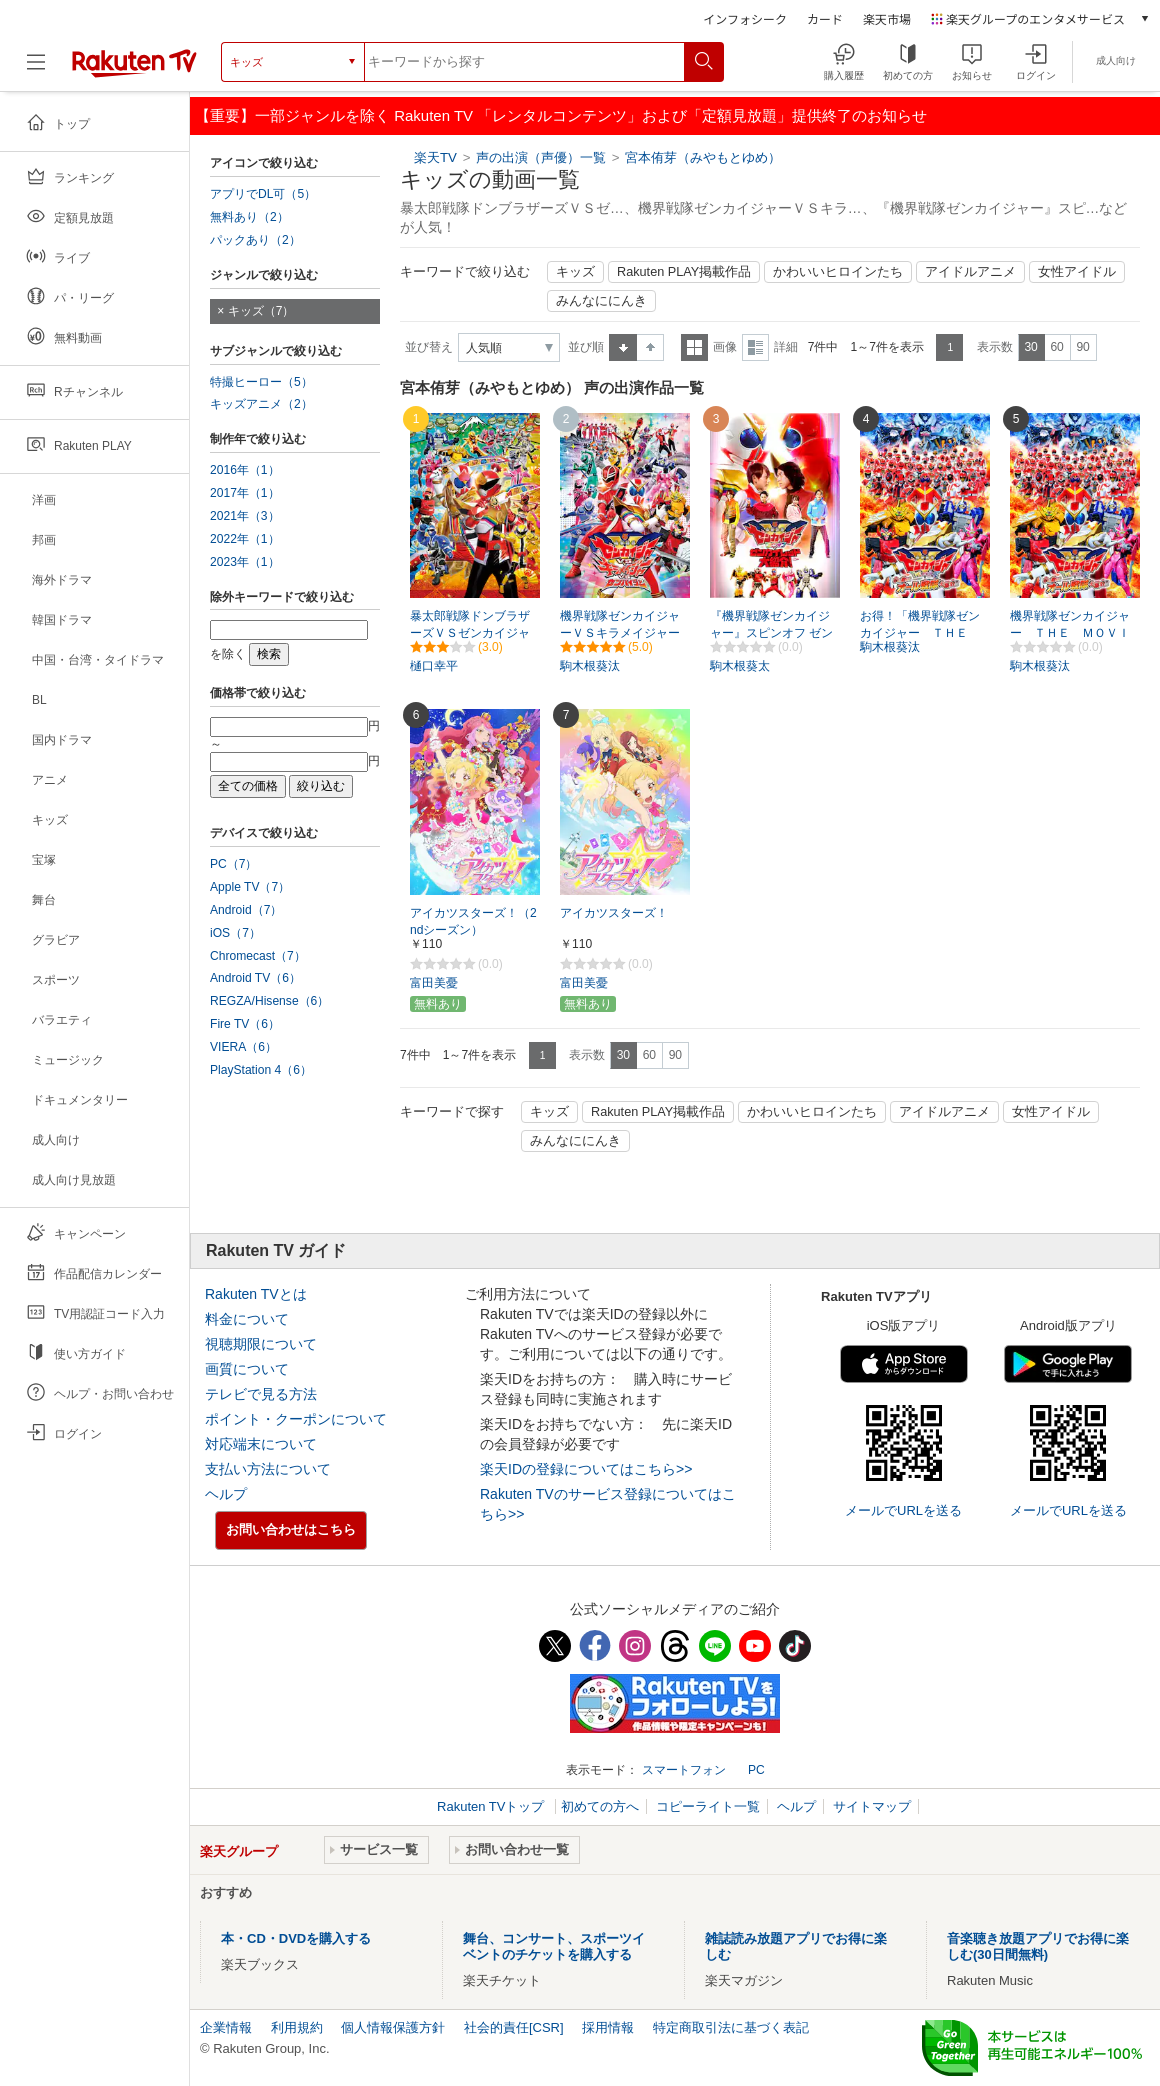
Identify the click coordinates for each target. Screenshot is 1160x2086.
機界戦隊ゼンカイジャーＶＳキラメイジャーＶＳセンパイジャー (620, 633)
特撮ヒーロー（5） (261, 382)
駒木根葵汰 (590, 666)
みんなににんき (601, 301)
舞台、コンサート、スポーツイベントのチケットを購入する (554, 1946)
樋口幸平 (434, 666)
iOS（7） (235, 933)
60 (1056, 347)
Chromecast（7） (258, 956)
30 (1030, 347)
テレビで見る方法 (261, 1394)
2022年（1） (245, 539)
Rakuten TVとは (256, 1294)
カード (825, 18)
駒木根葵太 (740, 666)
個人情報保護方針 (393, 2027)
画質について (247, 1369)
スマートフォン (684, 1770)
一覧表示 (694, 347)
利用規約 (297, 2027)
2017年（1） (245, 493)
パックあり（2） (255, 240)
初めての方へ (600, 1806)
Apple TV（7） (250, 887)
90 (1082, 347)
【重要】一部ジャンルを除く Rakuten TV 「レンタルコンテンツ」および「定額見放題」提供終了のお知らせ (561, 115)
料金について (247, 1319)
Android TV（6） (255, 978)
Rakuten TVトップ (492, 1806)
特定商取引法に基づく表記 (731, 2027)
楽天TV (435, 157)
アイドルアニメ (970, 272)
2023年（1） (245, 562)
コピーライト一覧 (708, 1806)
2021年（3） (245, 516)
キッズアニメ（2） (261, 404)
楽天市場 (887, 18)
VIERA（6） (243, 1047)
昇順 (623, 347)
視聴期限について (261, 1344)
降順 (650, 347)
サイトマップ (872, 1806)
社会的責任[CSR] (514, 2027)
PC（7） (234, 864)
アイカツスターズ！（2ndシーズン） (473, 921)
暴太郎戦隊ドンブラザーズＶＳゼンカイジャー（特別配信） (470, 633)
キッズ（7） (261, 311)
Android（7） (246, 910)
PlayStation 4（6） (261, 1070)
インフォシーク (745, 18)
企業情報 (226, 2027)
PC (756, 1770)
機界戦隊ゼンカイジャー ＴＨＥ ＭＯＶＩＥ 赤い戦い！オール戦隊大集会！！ (1070, 634)
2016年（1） (245, 470)
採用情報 (608, 2027)
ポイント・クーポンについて (296, 1419)
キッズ (575, 272)
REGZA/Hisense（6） (269, 1001)
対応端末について (261, 1444)
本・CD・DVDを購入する (296, 1938)
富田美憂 (434, 983)
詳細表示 (755, 347)
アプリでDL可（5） (263, 194)
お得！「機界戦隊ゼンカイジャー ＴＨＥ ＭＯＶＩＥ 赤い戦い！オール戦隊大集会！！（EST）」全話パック (920, 634)
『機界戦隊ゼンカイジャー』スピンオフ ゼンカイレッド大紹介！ (771, 633)
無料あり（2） (249, 217)
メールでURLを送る (903, 1510)
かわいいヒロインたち (838, 272)
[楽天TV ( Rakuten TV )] (134, 69)
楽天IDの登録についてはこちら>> (586, 1469)
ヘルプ (226, 1494)
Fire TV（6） (245, 1024)
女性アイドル (1077, 272)
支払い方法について (268, 1469)
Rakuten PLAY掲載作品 (684, 272)
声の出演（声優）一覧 (541, 157)
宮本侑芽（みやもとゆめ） (703, 157)
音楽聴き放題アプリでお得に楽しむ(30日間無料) (1038, 1946)
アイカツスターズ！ (614, 913)
